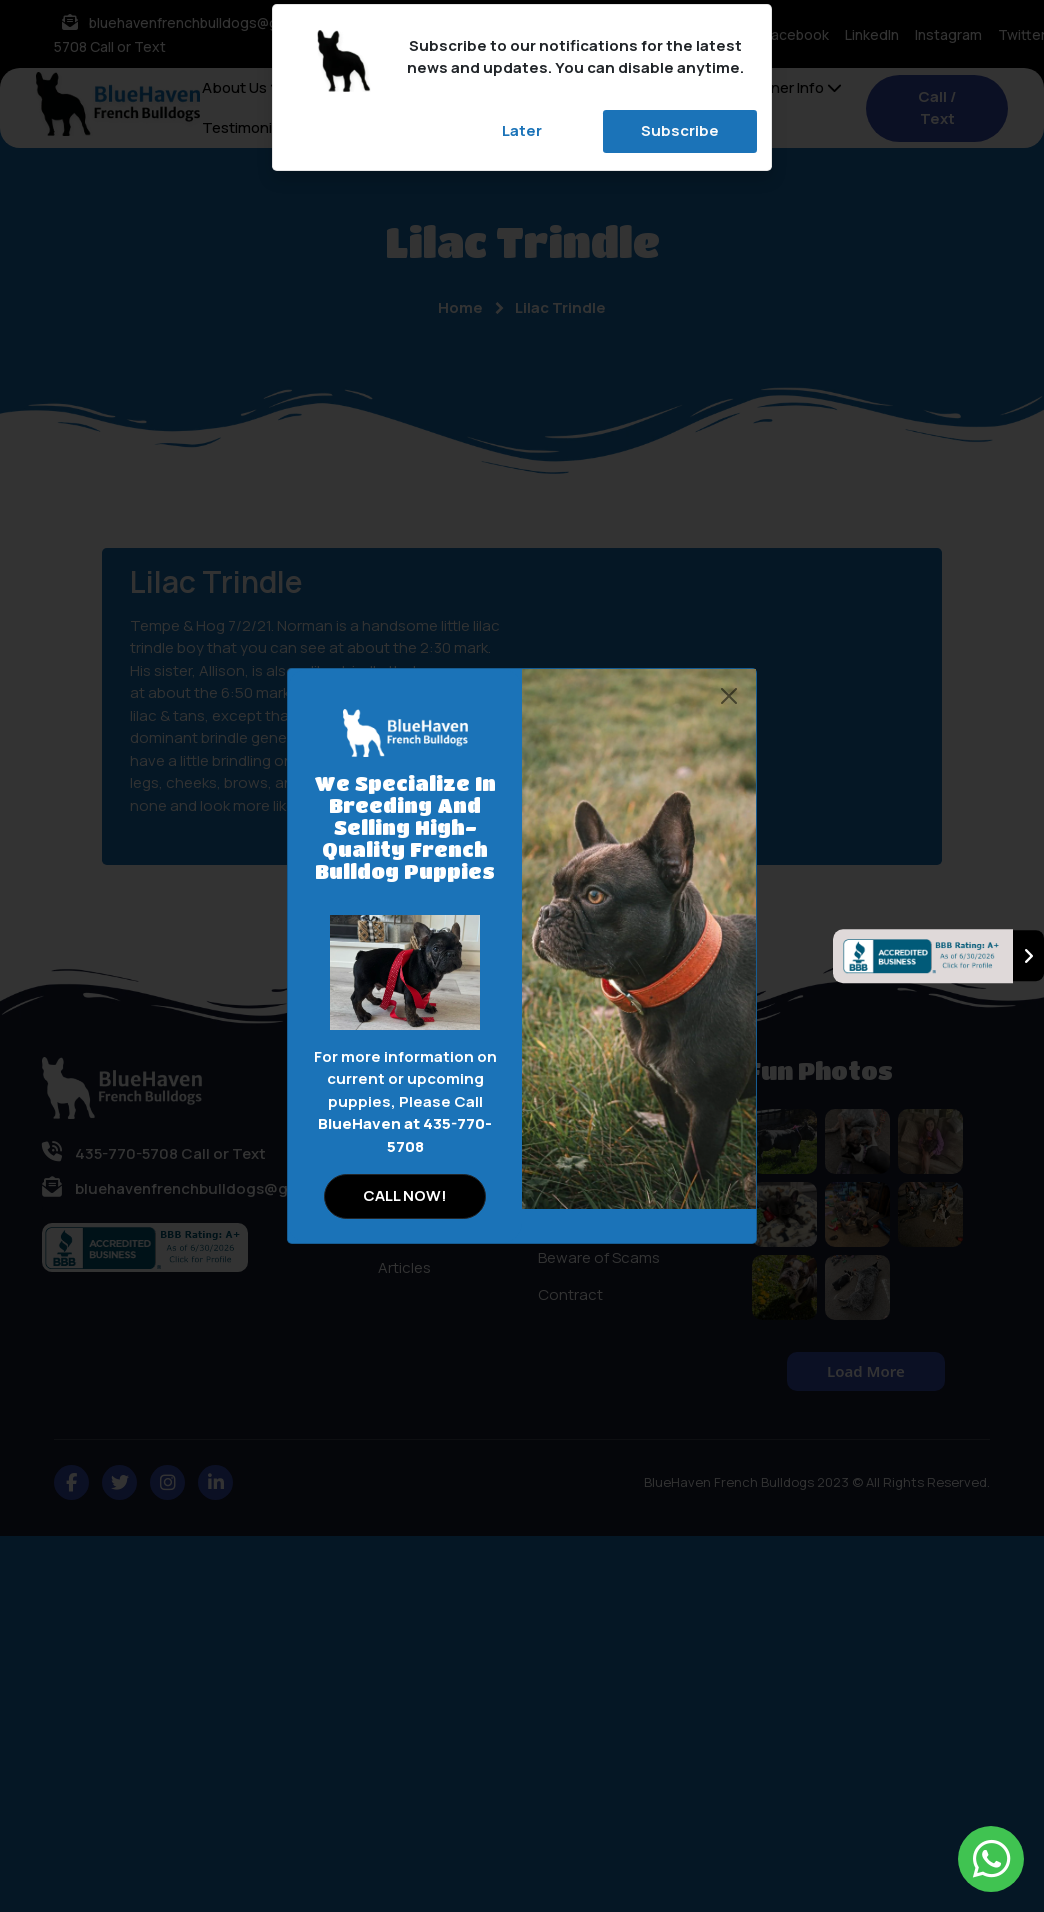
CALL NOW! (405, 1195)
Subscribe (680, 130)
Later (522, 130)
